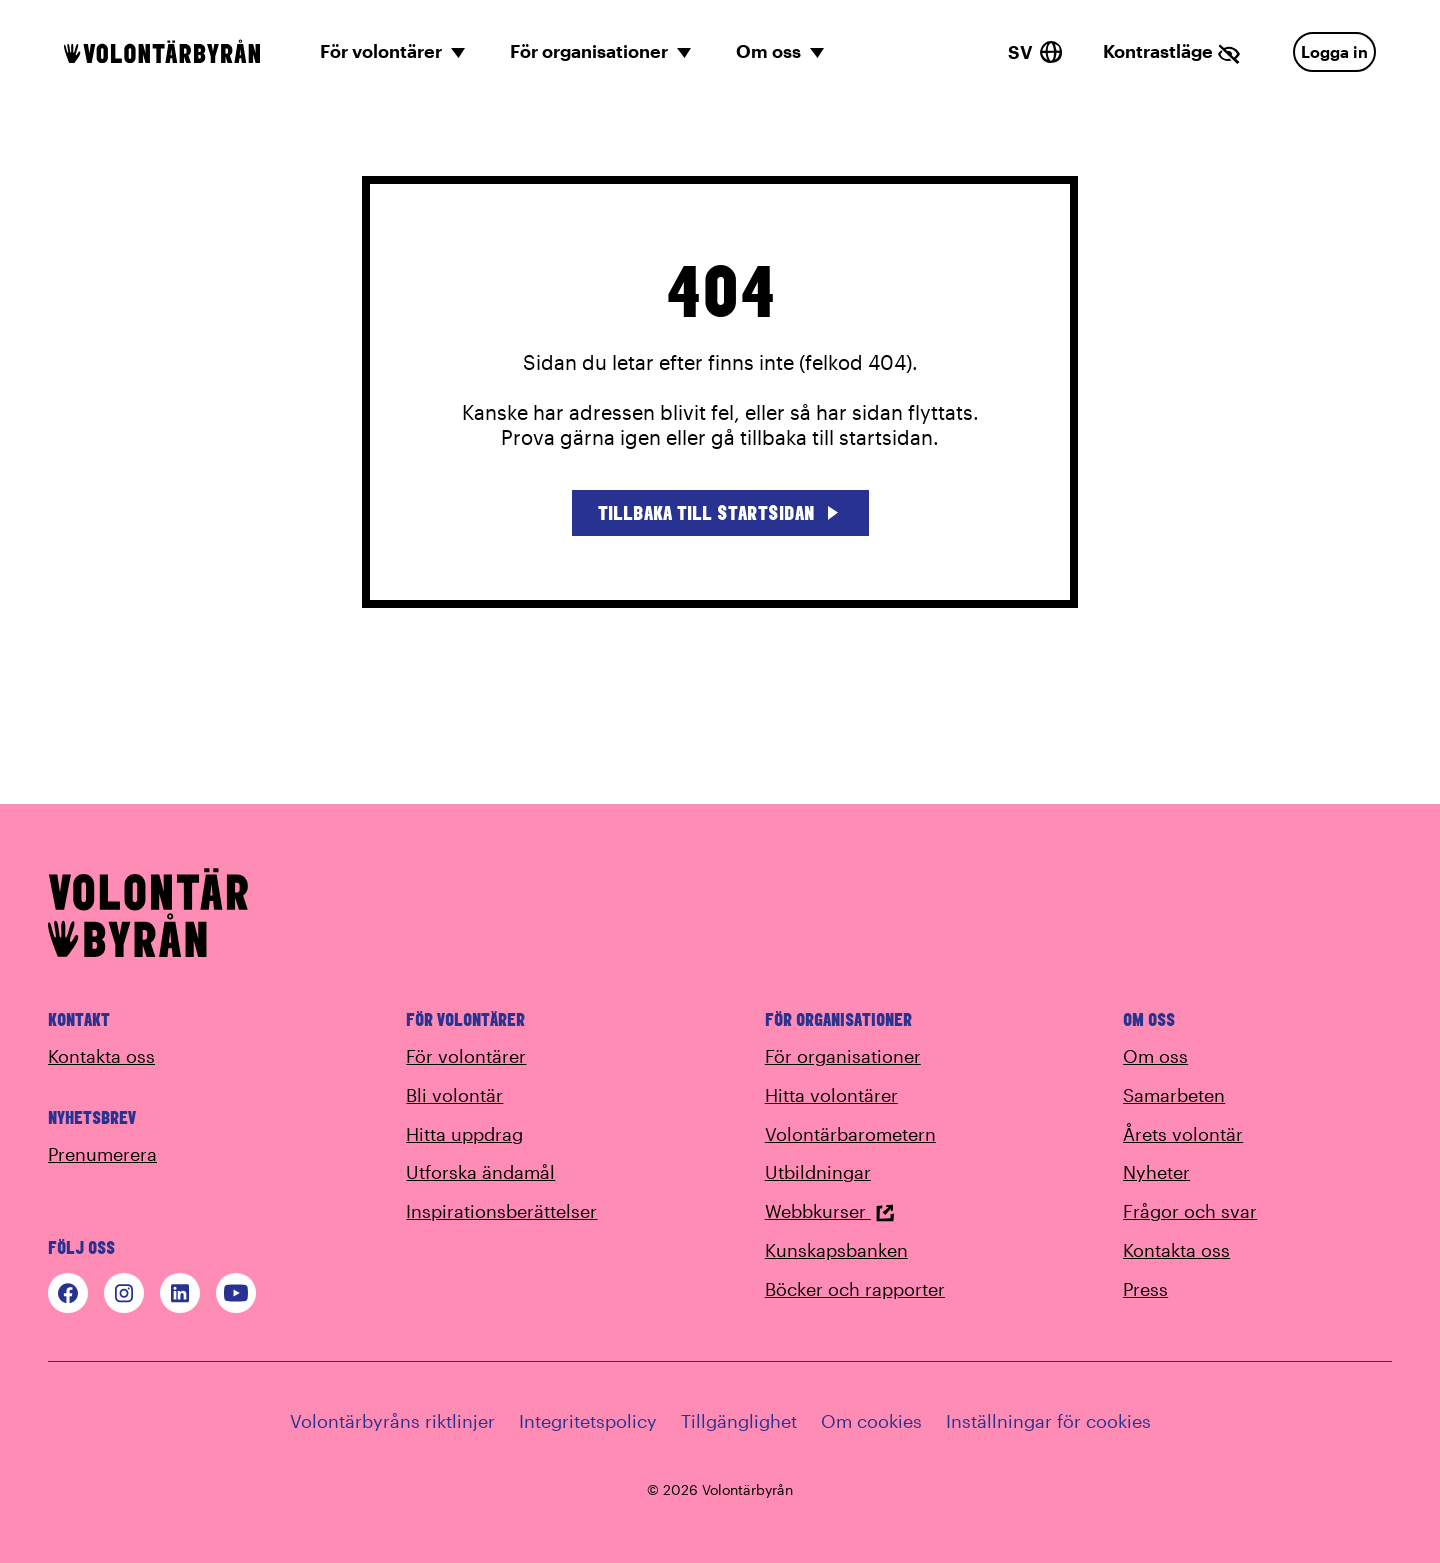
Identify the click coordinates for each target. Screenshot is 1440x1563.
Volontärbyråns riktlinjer (392, 1421)
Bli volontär (454, 1095)
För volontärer (466, 1056)
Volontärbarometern (850, 1134)
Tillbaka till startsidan (720, 512)
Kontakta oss (101, 1056)
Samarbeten (1174, 1095)
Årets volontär (1183, 1134)
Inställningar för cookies (1048, 1421)
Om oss (1155, 1056)
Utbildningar (818, 1172)
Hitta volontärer (831, 1095)
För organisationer (843, 1056)
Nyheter (1156, 1172)
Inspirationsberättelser (501, 1211)
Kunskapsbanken (836, 1250)
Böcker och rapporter (855, 1289)
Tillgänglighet (739, 1421)
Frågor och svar (1190, 1211)
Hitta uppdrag (464, 1134)
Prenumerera (102, 1154)
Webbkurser (830, 1211)
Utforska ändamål (480, 1172)
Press (1145, 1289)
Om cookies (871, 1421)
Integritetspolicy (588, 1421)
